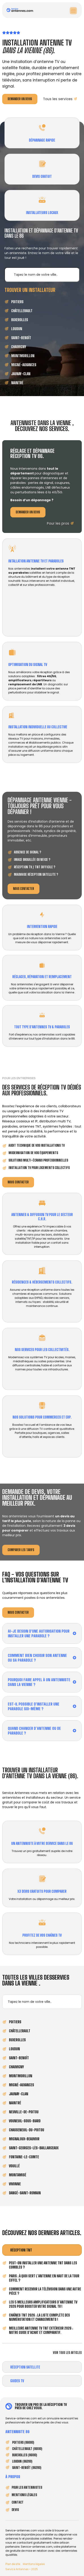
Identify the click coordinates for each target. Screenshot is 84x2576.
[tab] (42, 2250)
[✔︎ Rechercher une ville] (42, 274)
